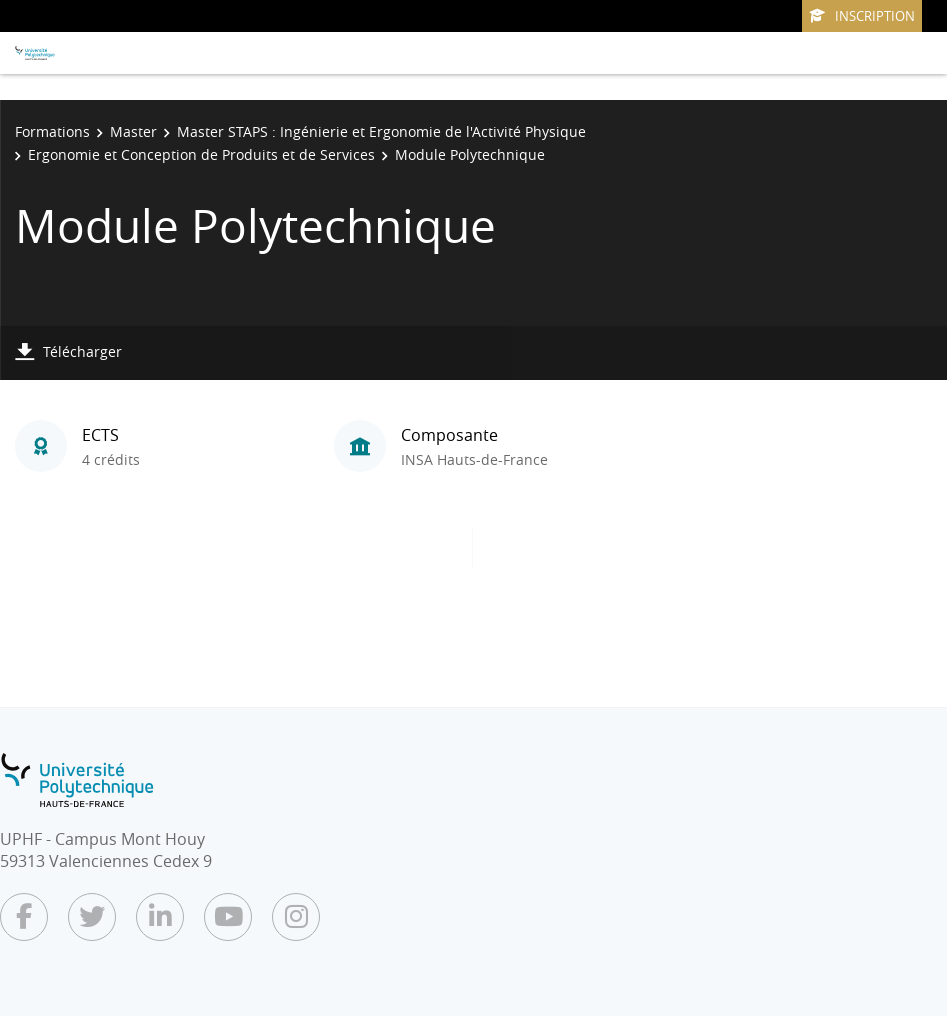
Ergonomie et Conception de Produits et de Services (201, 154)
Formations (52, 131)
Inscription (862, 16)
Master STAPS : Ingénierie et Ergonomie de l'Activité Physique (381, 131)
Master (133, 131)
